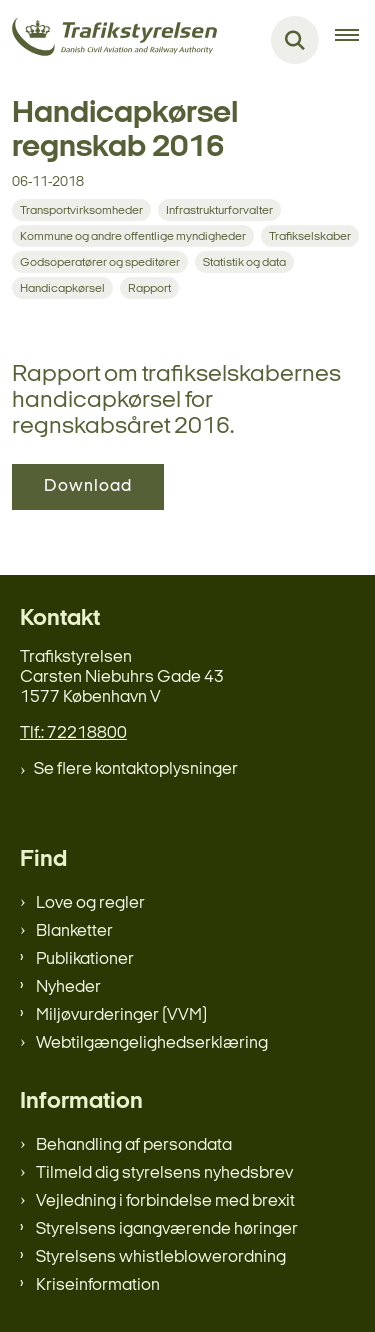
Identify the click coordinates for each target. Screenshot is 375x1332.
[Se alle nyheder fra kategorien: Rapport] (149, 288)
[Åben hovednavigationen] (355, 40)
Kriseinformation (98, 1285)
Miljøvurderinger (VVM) (121, 1015)
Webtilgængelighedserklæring (152, 1043)
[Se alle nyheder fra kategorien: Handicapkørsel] (62, 288)
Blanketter (74, 931)
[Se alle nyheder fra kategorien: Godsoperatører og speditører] (100, 262)
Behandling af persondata (134, 1145)
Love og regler (90, 903)
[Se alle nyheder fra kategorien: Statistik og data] (244, 262)
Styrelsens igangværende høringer (167, 1229)
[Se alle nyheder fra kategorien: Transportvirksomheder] (81, 210)
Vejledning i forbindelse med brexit (165, 1201)
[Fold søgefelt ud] (295, 40)
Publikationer (85, 959)
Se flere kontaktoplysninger (136, 769)
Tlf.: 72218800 (73, 733)
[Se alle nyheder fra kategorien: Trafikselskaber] (310, 236)
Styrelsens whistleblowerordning (161, 1257)
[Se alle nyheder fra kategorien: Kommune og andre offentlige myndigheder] (133, 236)
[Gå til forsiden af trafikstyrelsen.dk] (108, 40)
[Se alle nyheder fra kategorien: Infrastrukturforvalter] (219, 210)
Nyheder (68, 987)
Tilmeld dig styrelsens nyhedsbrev (164, 1173)
